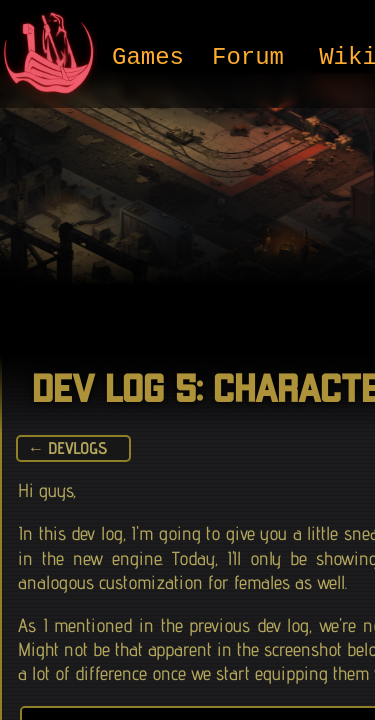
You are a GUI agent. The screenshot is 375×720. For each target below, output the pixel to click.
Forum (248, 59)
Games (148, 59)
